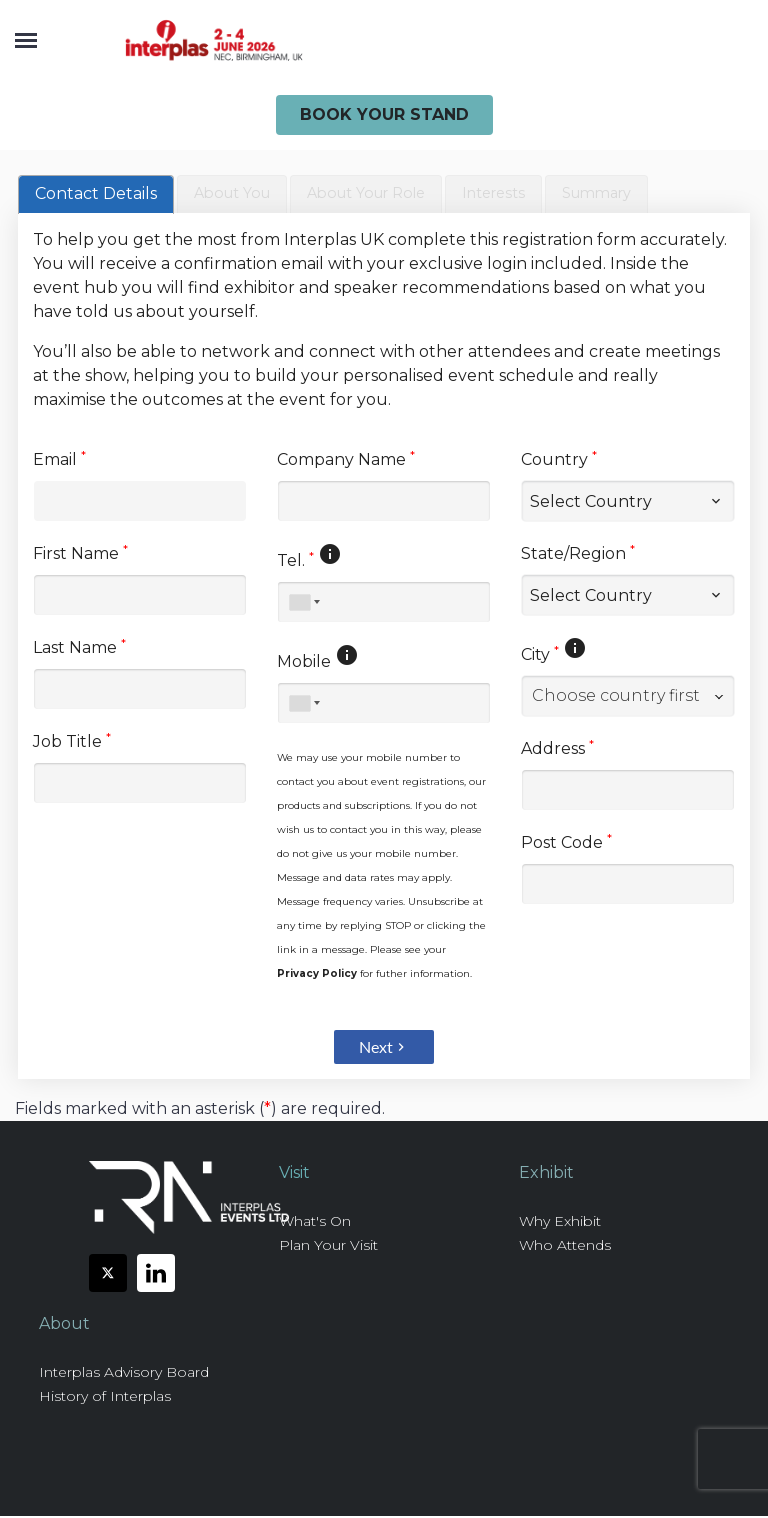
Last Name (79, 648)
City (540, 655)
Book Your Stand (384, 114)
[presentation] (96, 195)
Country (559, 460)
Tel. (295, 561)
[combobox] (628, 698)
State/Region (578, 554)
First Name (80, 554)
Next (384, 1048)
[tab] (96, 195)
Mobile (304, 663)
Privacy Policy (317, 975)
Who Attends (565, 1247)
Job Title (72, 742)
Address (557, 749)
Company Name (346, 460)
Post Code (566, 843)
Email (59, 460)
